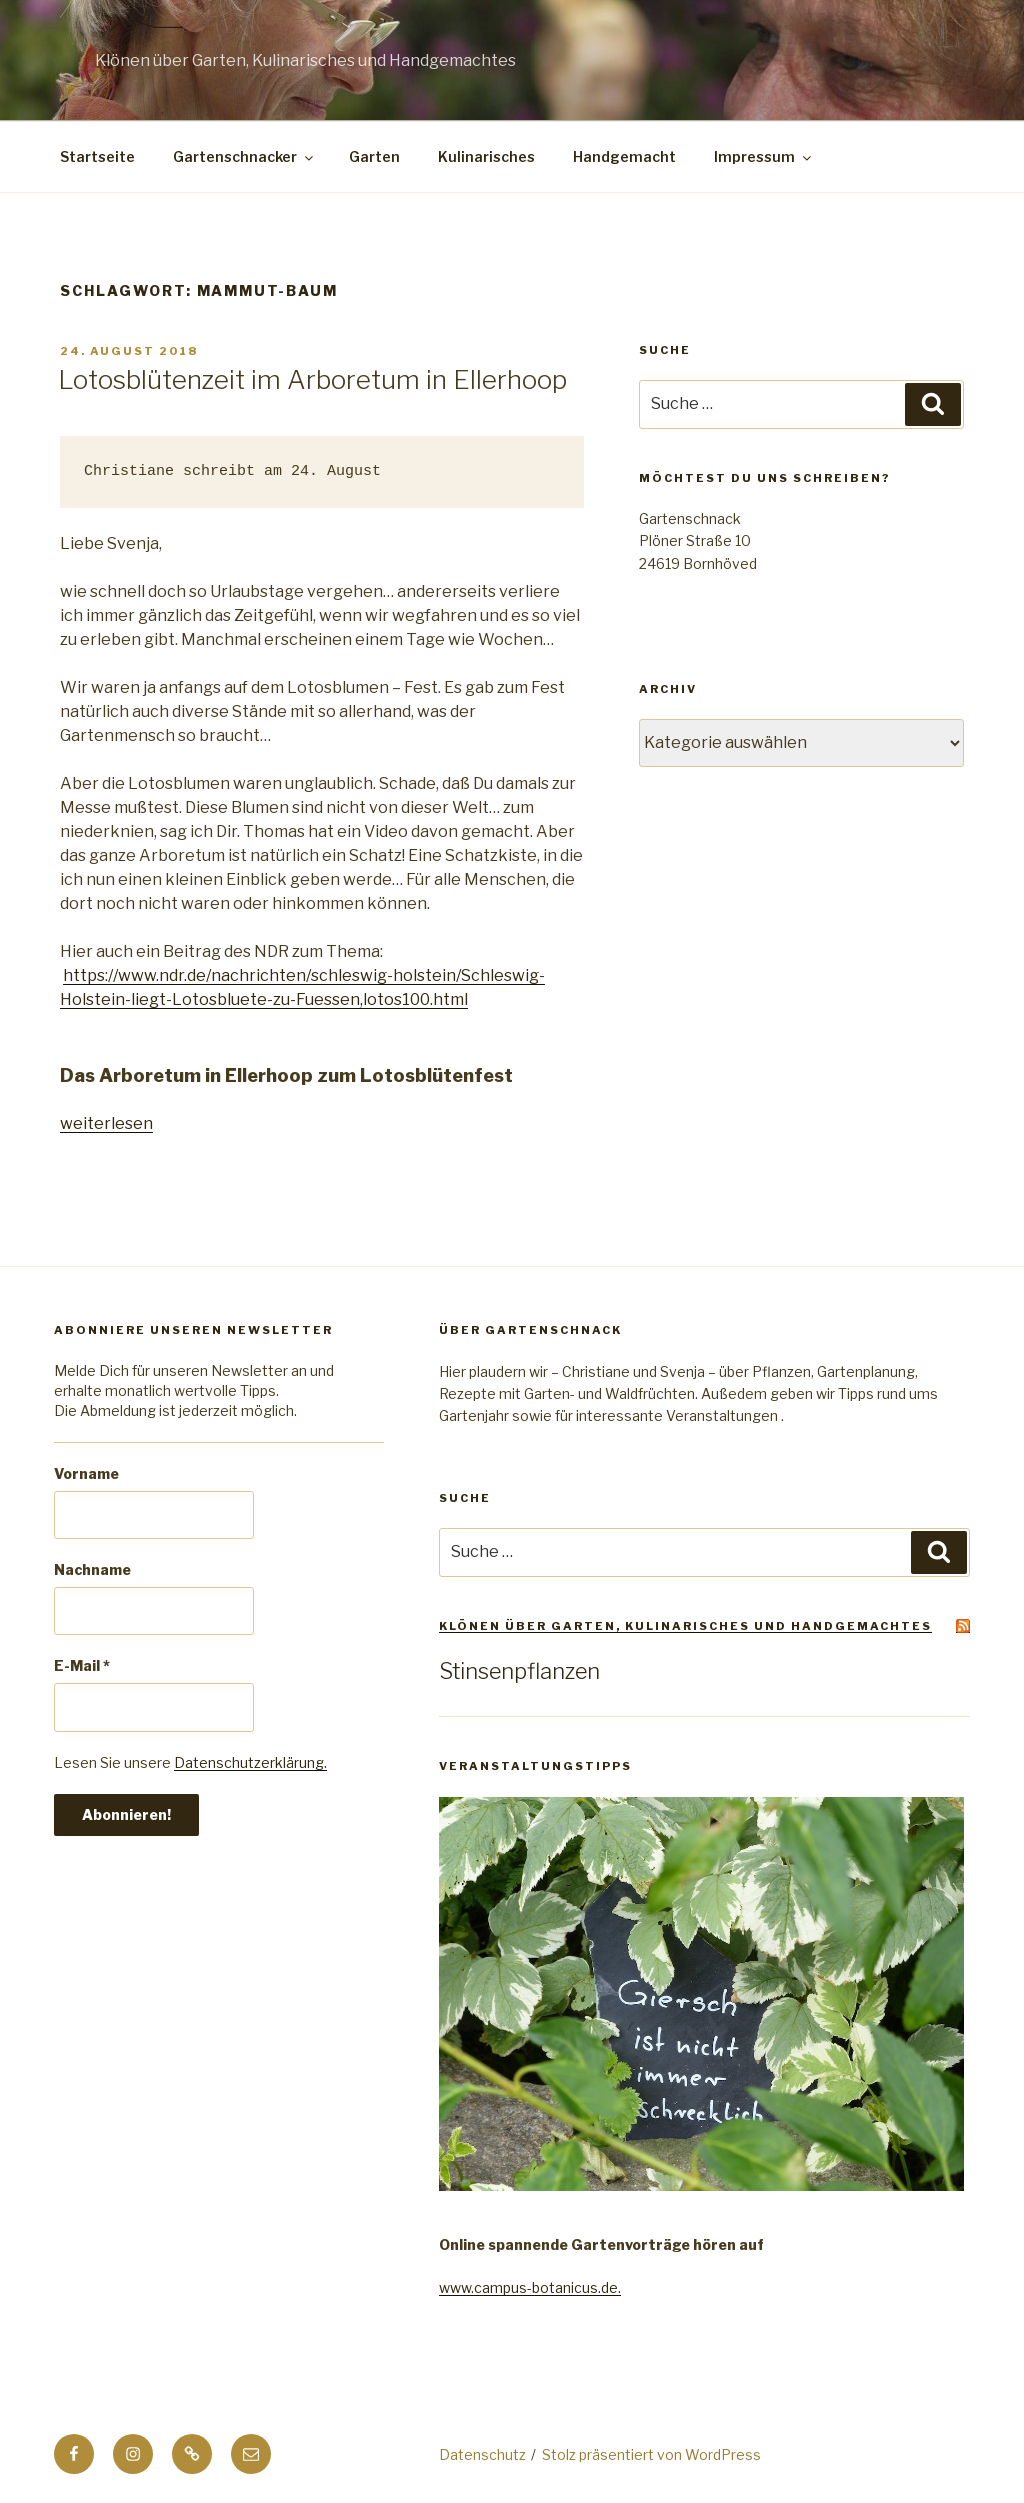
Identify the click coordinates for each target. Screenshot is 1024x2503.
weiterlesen (106, 1123)
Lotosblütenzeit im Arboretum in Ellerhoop (312, 379)
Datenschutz (482, 2454)
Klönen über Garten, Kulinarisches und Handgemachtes (685, 1626)
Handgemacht (624, 156)
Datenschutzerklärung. (250, 1762)
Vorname (86, 1473)
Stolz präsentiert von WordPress (651, 2454)
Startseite (97, 156)
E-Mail (82, 1665)
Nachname (92, 1569)
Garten (374, 156)
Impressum (764, 156)
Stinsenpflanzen (519, 1671)
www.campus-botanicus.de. (530, 2287)
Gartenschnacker (244, 156)
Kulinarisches (486, 156)
